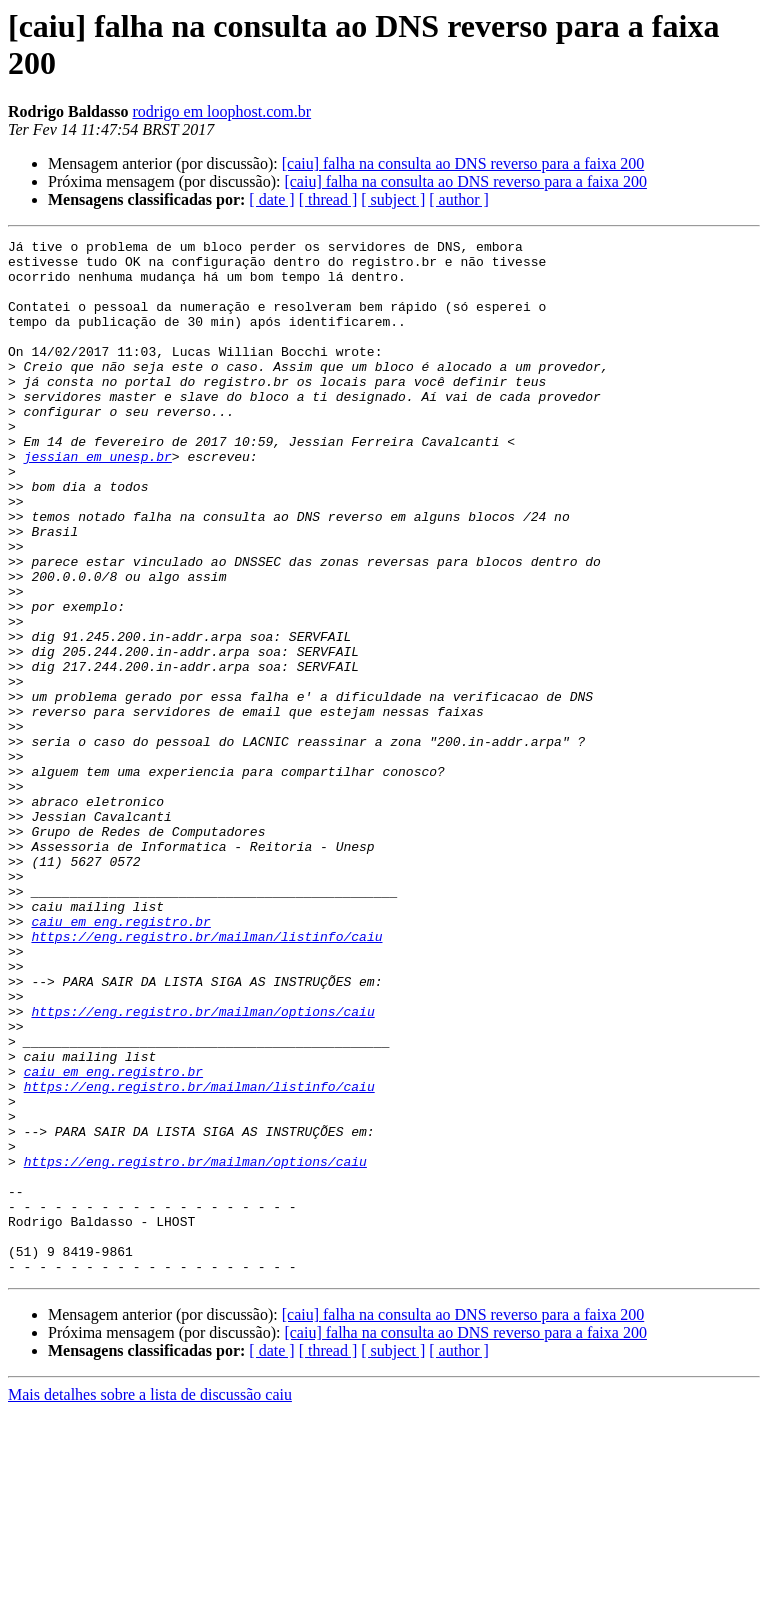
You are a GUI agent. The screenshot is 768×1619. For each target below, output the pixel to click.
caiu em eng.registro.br (120, 1059)
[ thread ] (328, 199)
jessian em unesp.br (98, 501)
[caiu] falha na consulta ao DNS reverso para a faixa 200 (463, 163)
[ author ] (459, 199)
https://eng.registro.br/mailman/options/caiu (202, 1167)
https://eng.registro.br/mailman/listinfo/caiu (206, 1077)
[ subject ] (393, 199)
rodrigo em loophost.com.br (221, 111)
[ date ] (271, 199)
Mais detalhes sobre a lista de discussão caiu (150, 1601)
